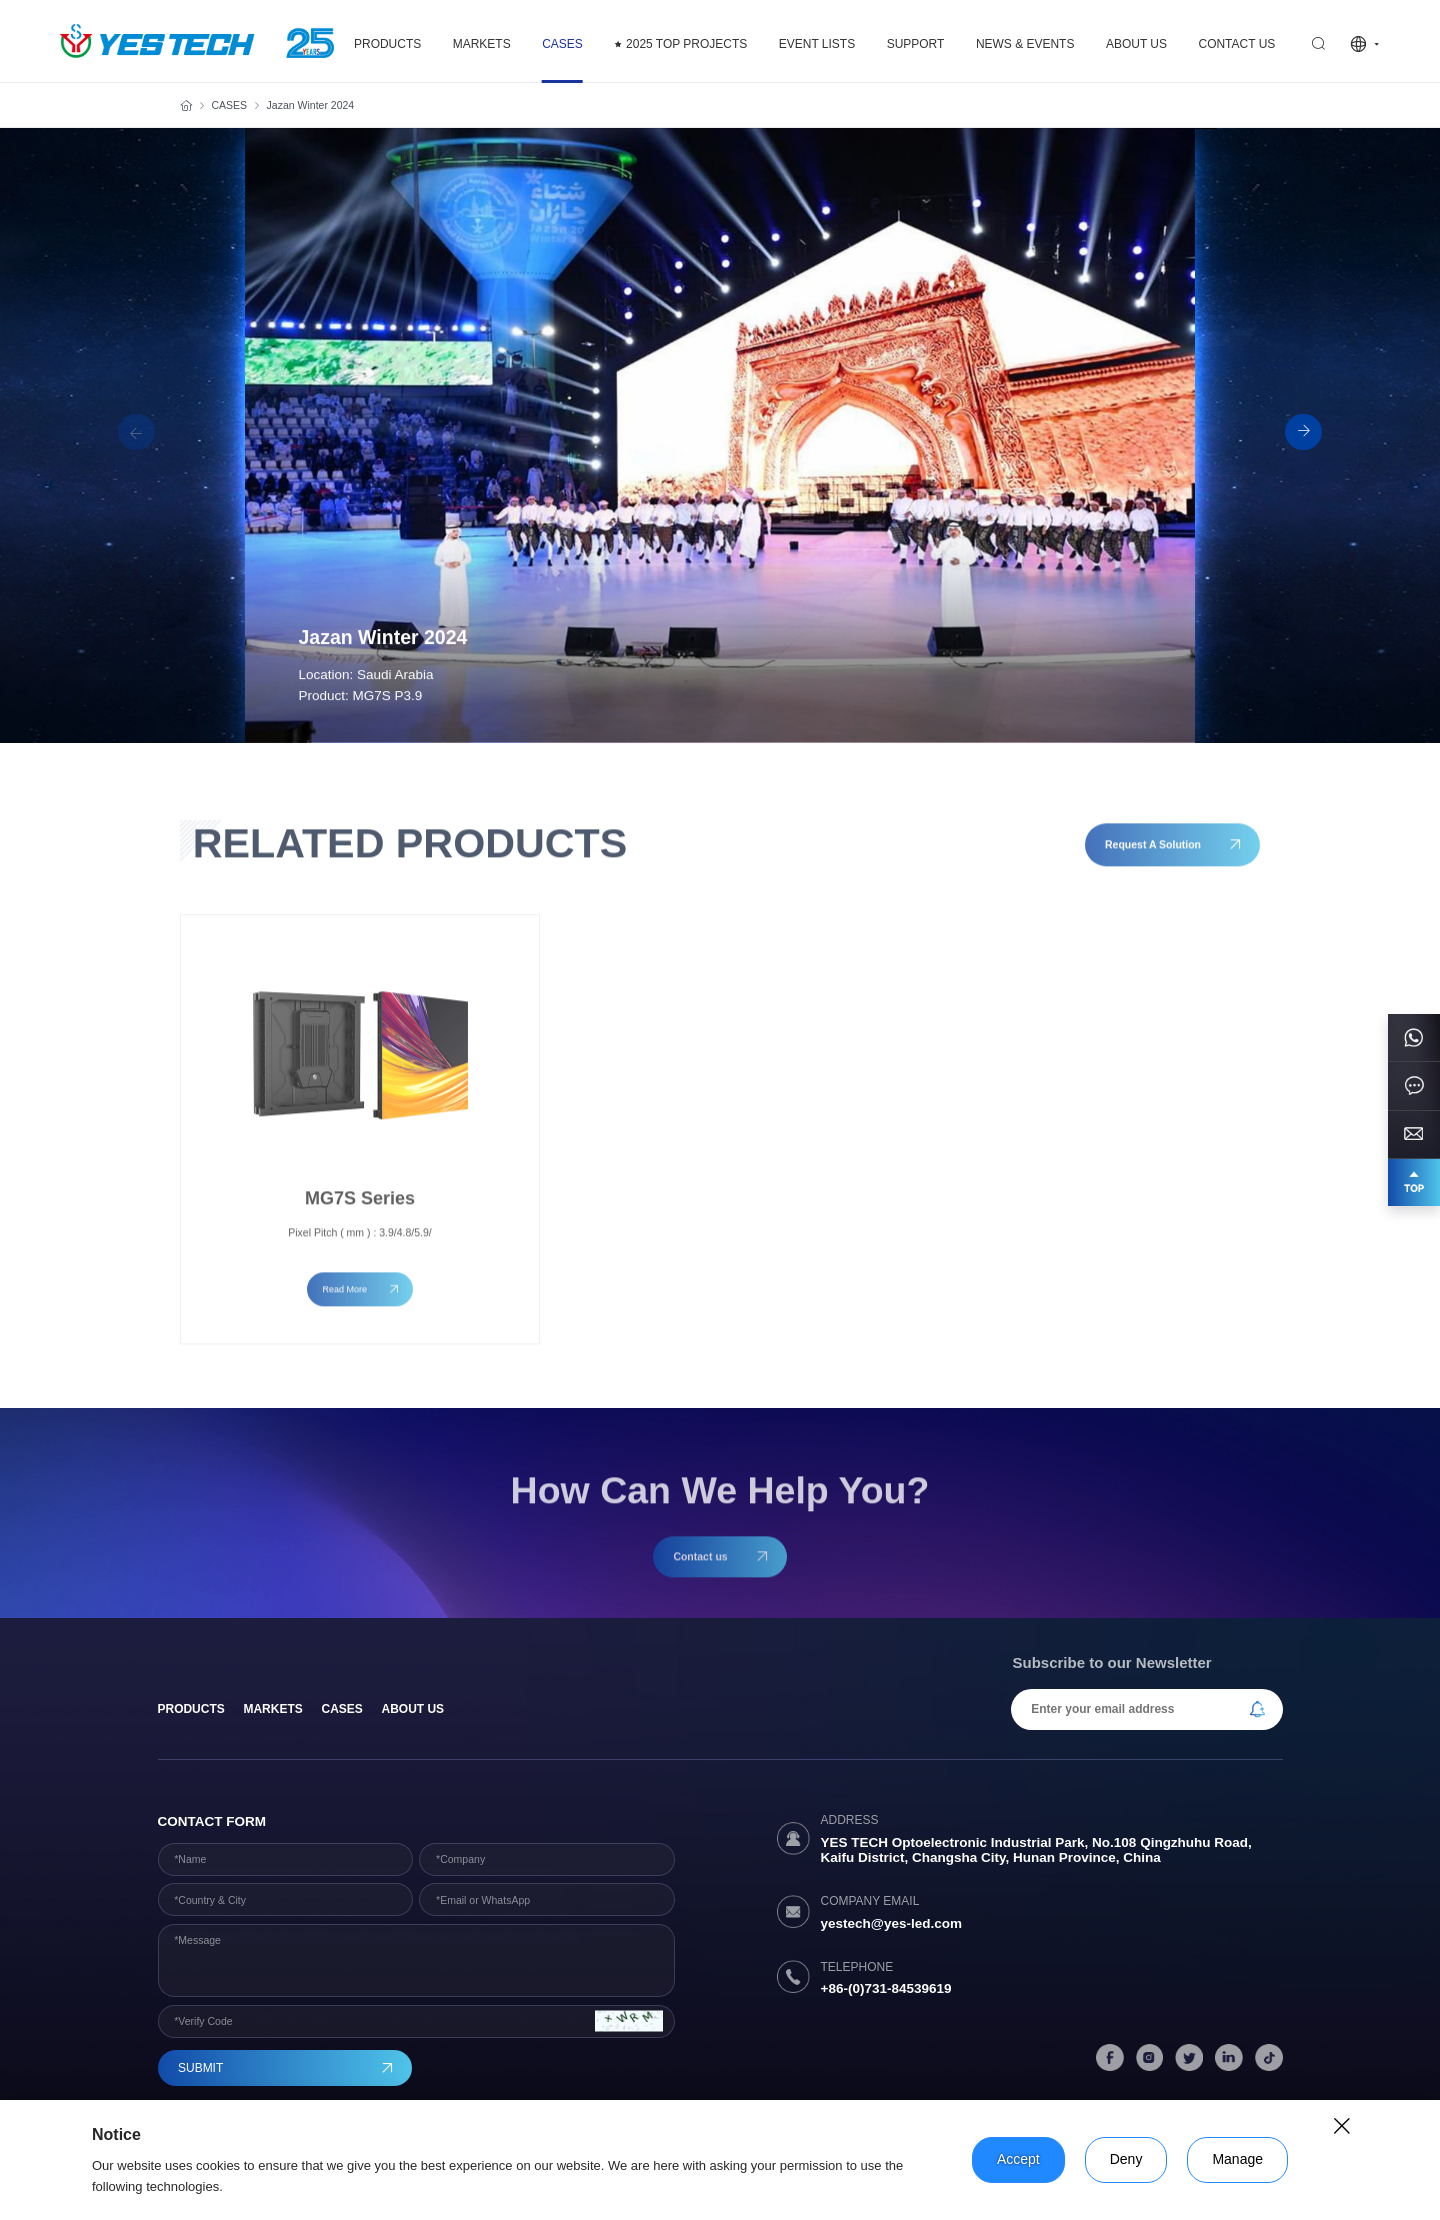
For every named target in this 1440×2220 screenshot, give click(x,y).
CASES (230, 105)
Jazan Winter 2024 (311, 105)
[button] (1303, 432)
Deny (1126, 2159)
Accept (1018, 2159)
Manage (1237, 2159)
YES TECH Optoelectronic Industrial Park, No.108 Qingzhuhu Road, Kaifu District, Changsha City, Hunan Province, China (1036, 1850)
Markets (272, 1709)
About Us (413, 1709)
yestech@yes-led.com (891, 1923)
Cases (341, 1709)
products (191, 1709)
